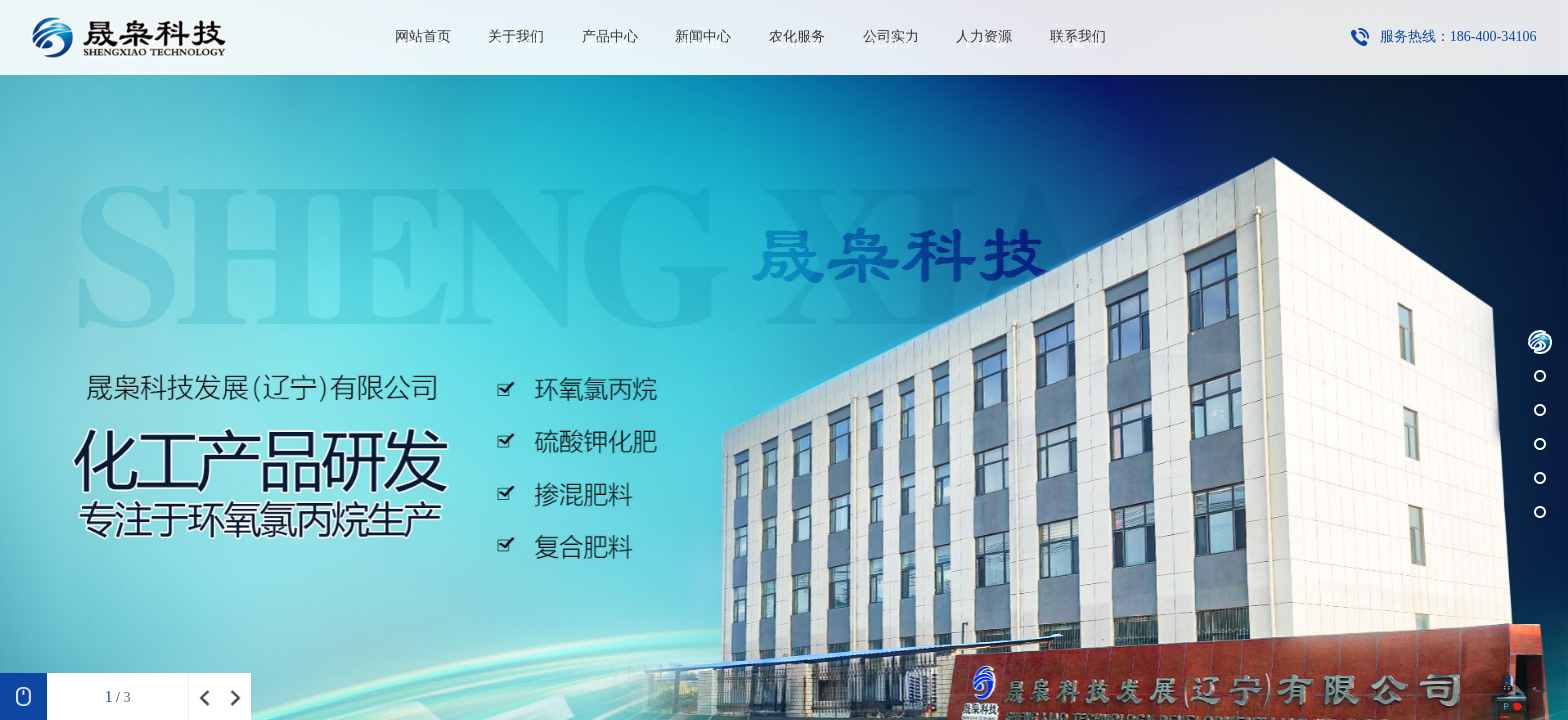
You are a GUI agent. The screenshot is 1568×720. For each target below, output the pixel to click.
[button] (1540, 342)
